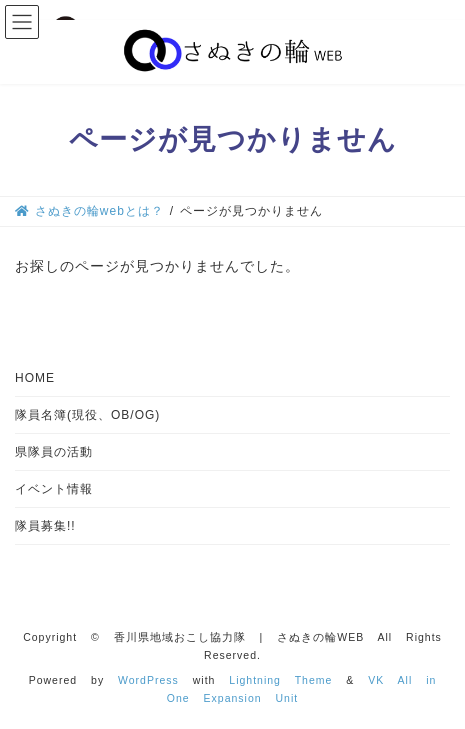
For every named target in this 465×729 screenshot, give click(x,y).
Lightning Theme (280, 680)
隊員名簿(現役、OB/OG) (87, 415)
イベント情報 (54, 489)
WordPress (148, 680)
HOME (35, 378)
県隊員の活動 (54, 452)
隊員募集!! (45, 526)
